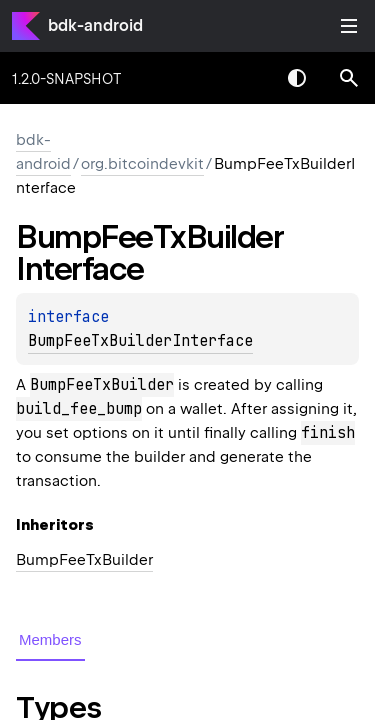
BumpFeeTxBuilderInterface (140, 341)
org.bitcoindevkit (142, 164)
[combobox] (245, 78)
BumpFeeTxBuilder (84, 560)
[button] (349, 78)
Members (50, 639)
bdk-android (95, 25)
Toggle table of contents (349, 26)
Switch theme (297, 78)
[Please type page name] (349, 78)
